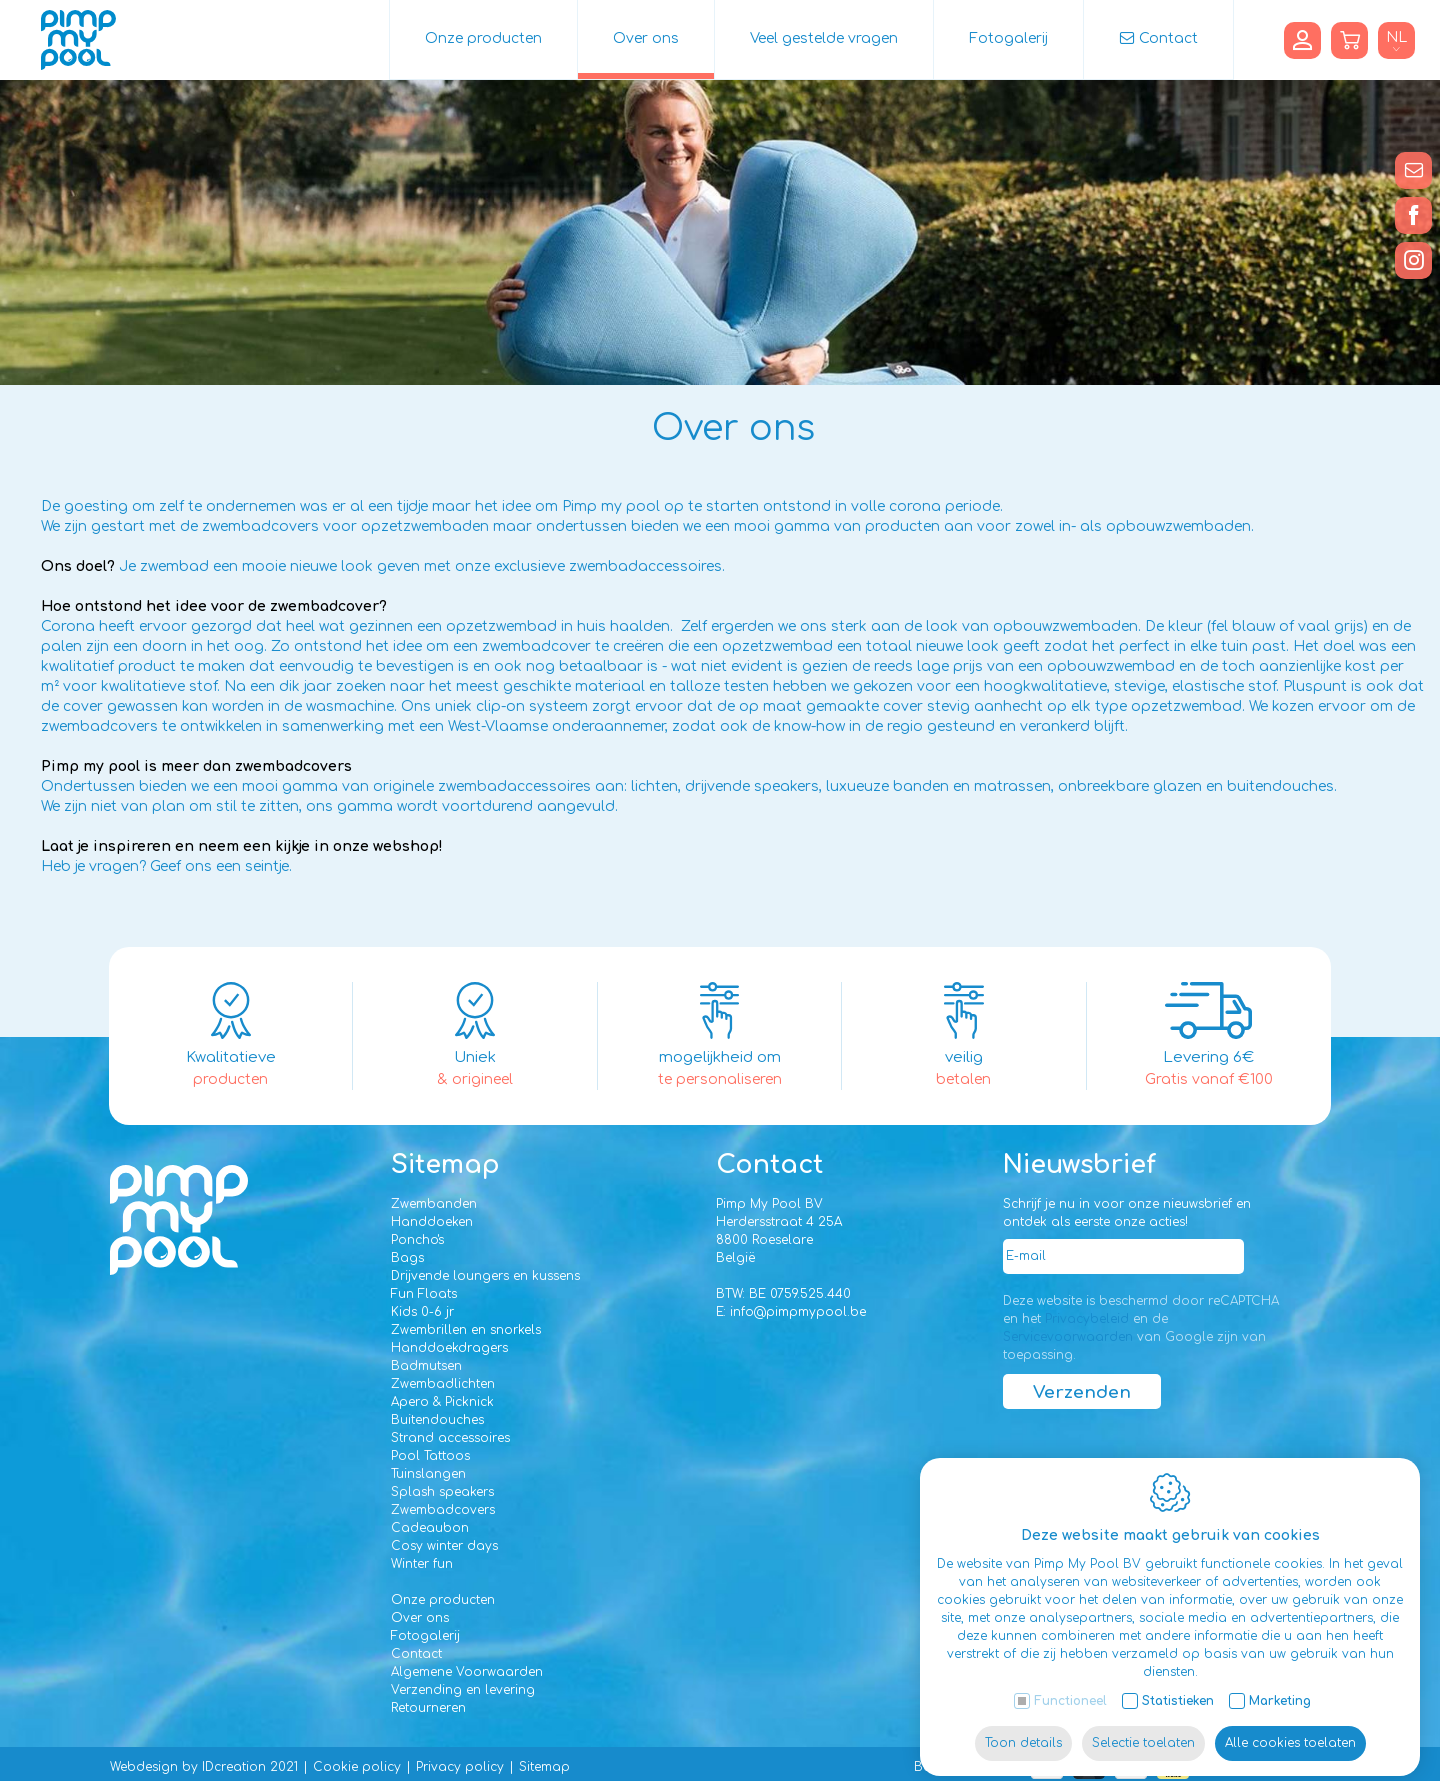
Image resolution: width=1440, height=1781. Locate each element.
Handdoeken (432, 1222)
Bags (407, 1258)
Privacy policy (460, 1767)
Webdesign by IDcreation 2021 (204, 1767)
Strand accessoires (450, 1438)
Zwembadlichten (443, 1384)
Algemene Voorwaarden (467, 1672)
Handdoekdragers (449, 1348)
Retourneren (428, 1708)
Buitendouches (437, 1420)
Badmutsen (426, 1366)
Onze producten (483, 38)
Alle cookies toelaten (1290, 1728)
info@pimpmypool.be (798, 1312)
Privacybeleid (1087, 1319)
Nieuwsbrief (1079, 1165)
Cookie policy (357, 1767)
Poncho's (417, 1240)
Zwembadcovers (443, 1510)
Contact (1168, 38)
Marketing (1280, 1686)
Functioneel (1070, 1686)
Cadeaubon (430, 1528)
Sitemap (445, 1165)
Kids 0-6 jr (422, 1312)
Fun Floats (424, 1294)
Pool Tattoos (430, 1456)
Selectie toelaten (1143, 1728)
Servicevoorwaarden (1068, 1337)
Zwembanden (434, 1204)
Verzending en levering (463, 1690)
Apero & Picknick (442, 1402)
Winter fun (422, 1564)
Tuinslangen (428, 1474)
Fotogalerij (1008, 38)
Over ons (646, 38)
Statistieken (1178, 1686)
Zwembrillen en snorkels (466, 1330)
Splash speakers (442, 1492)
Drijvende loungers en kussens (485, 1276)
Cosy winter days (444, 1546)
